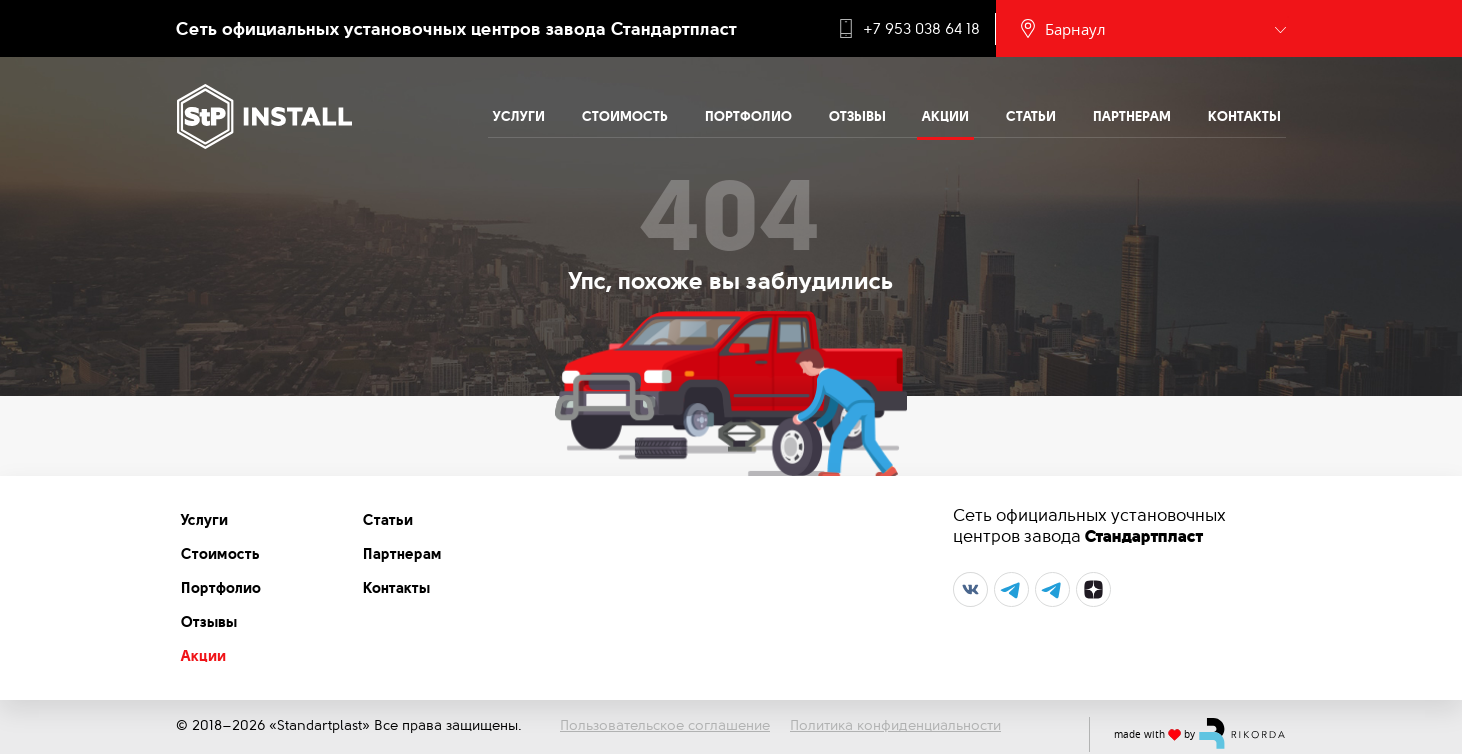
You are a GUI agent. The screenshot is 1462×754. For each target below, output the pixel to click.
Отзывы (857, 116)
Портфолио (748, 116)
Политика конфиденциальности (895, 725)
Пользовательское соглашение (665, 725)
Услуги (519, 116)
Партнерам (1132, 116)
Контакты (1244, 116)
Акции (945, 116)
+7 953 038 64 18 (921, 29)
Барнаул (1075, 29)
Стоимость (625, 116)
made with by (1200, 733)
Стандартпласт (1144, 536)
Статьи (1031, 116)
